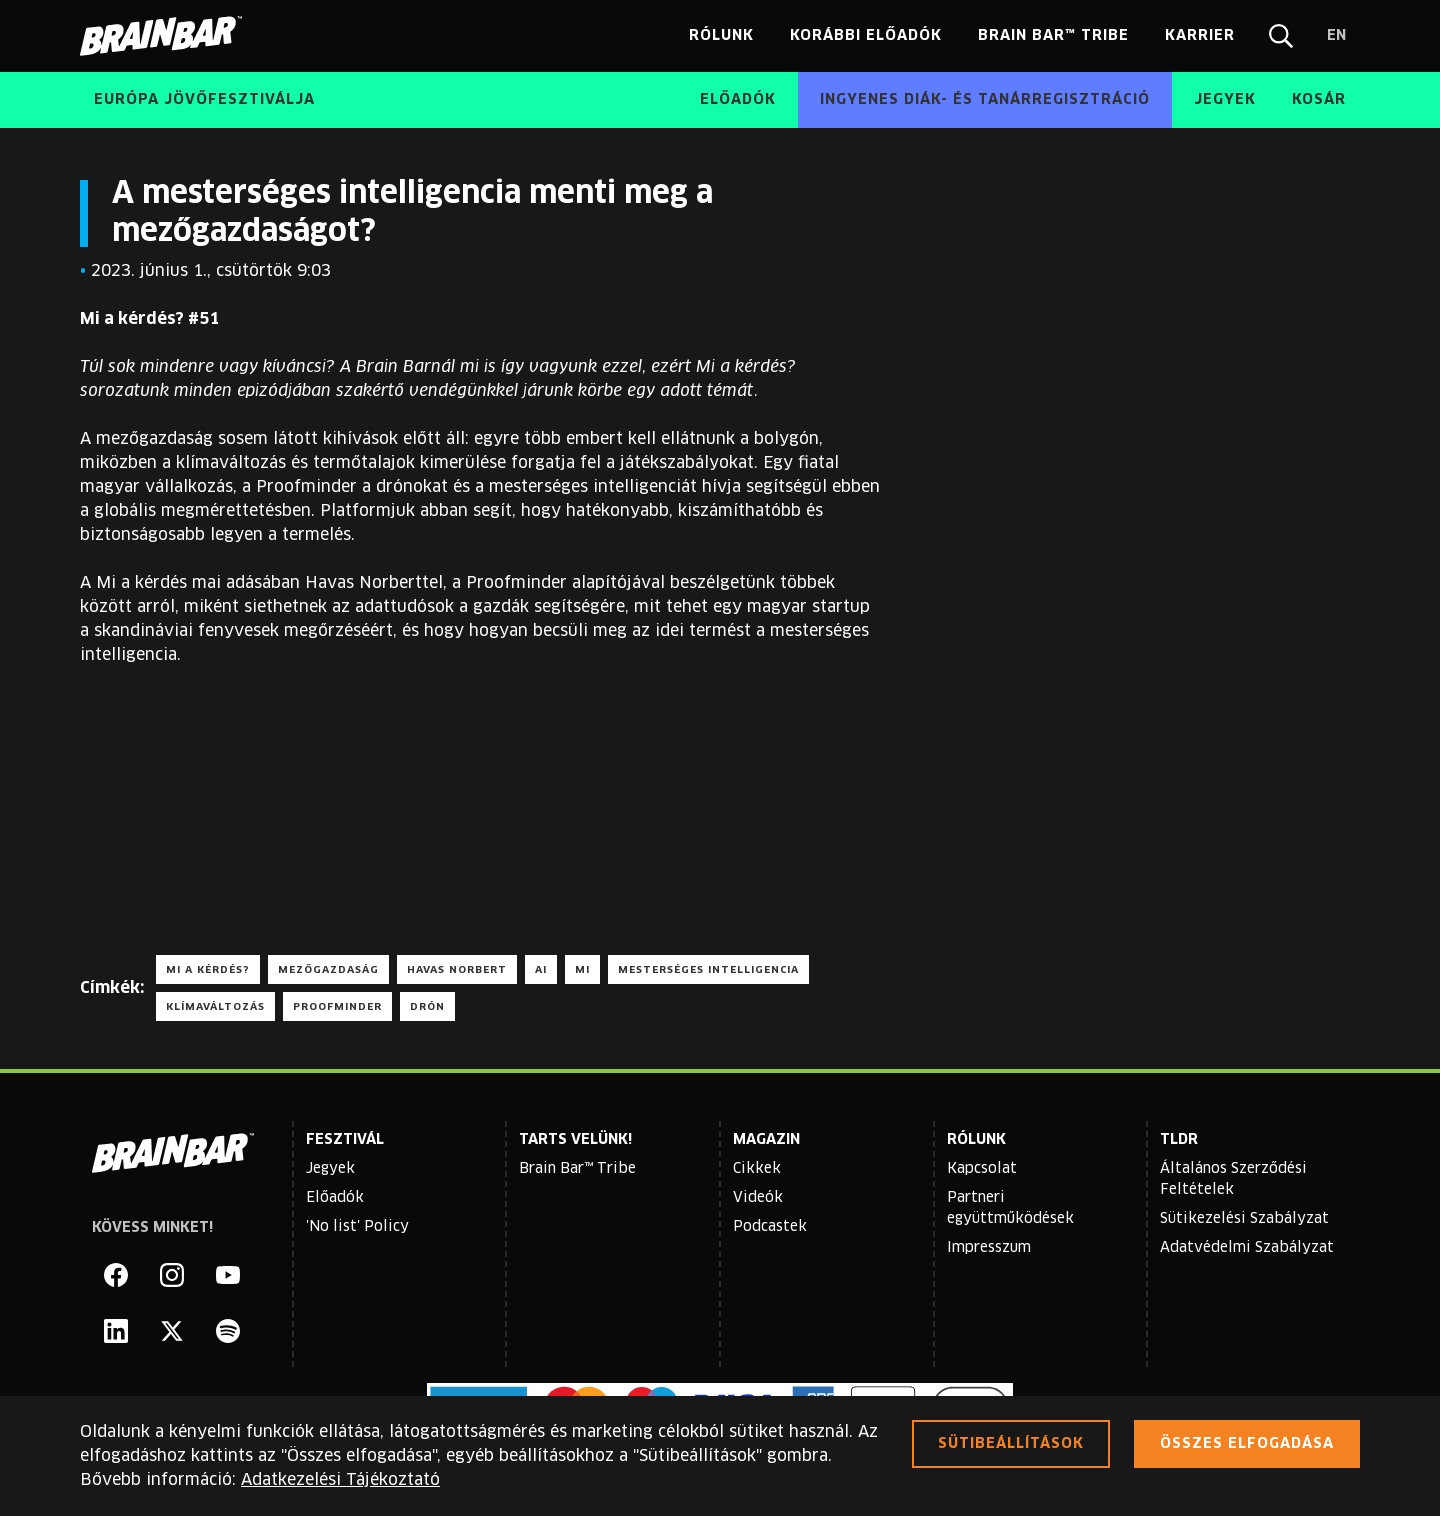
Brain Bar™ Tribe (577, 1169)
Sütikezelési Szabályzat (1244, 1219)
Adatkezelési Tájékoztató (340, 1480)
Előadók (335, 1198)
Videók (758, 1198)
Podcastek (770, 1227)
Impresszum (989, 1248)
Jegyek (330, 1169)
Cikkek (757, 1169)
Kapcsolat (982, 1169)
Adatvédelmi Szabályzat (1247, 1248)
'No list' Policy (357, 1227)
